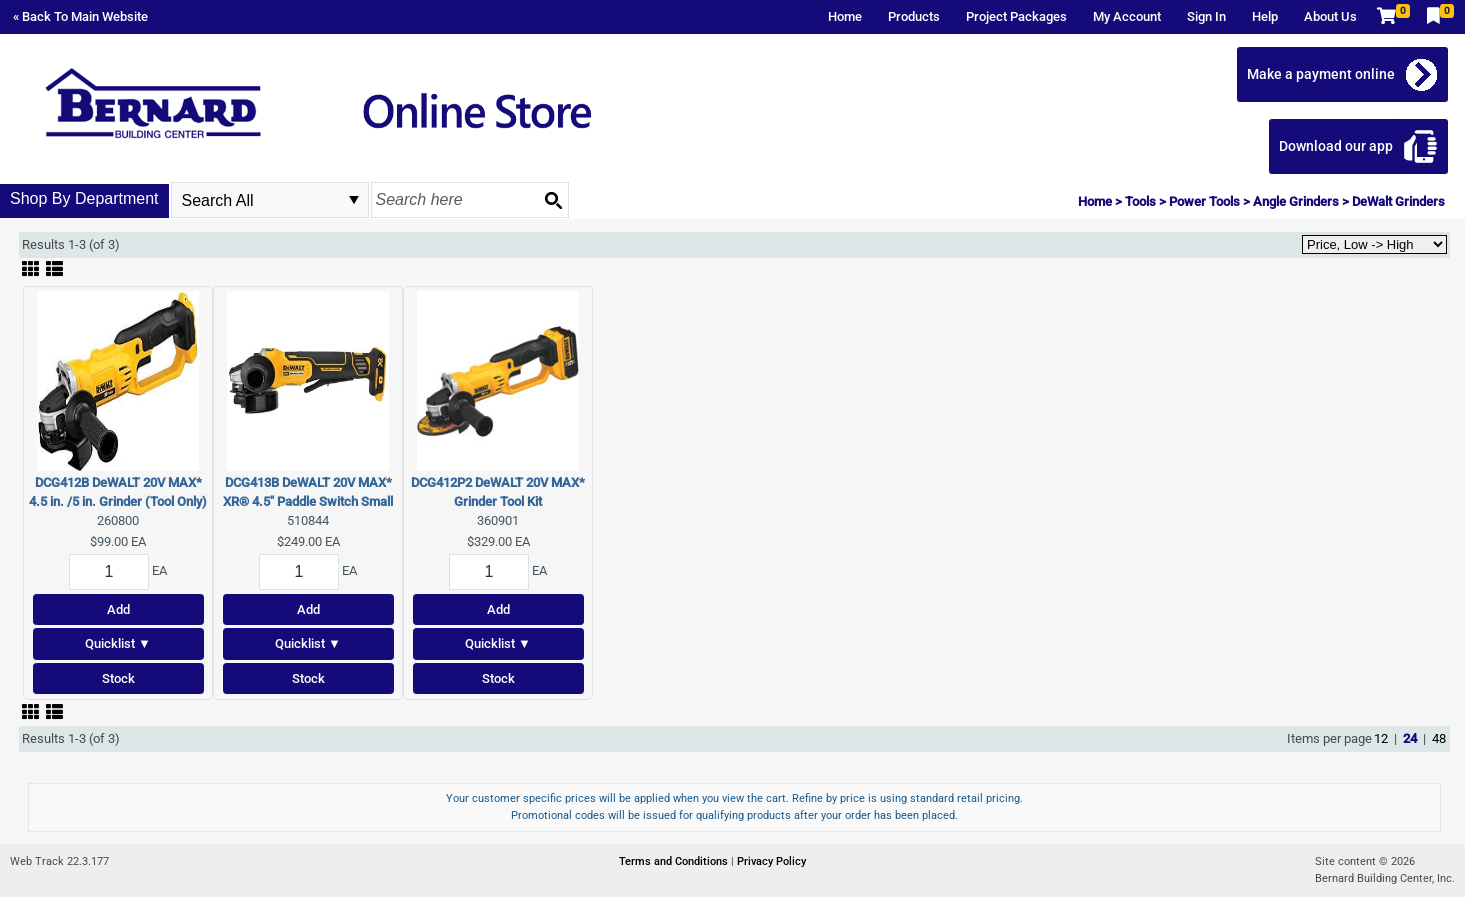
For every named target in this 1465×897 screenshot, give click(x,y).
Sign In (1206, 16)
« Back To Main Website (80, 16)
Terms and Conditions (675, 861)
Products (914, 16)
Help (1265, 16)
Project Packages (1016, 16)
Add (118, 609)
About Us (1330, 16)
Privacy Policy (771, 861)
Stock (118, 678)
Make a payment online (1321, 74)
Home (845, 16)
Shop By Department (84, 198)
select (354, 200)
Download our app (1336, 146)
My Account (1127, 16)
